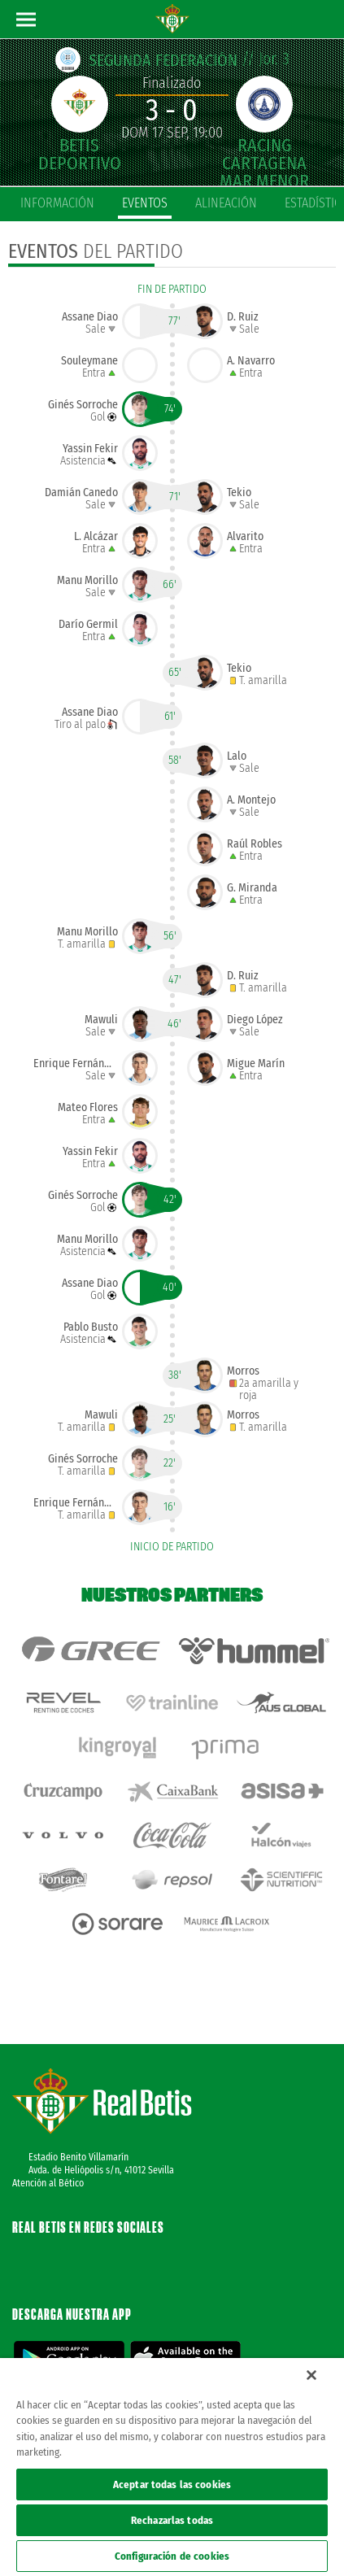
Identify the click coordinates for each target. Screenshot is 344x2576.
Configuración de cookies (172, 2556)
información (57, 203)
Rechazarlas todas (172, 2520)
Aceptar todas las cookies (172, 2484)
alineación (226, 203)
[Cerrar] (311, 2375)
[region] (172, 2467)
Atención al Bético (48, 2183)
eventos (145, 203)
